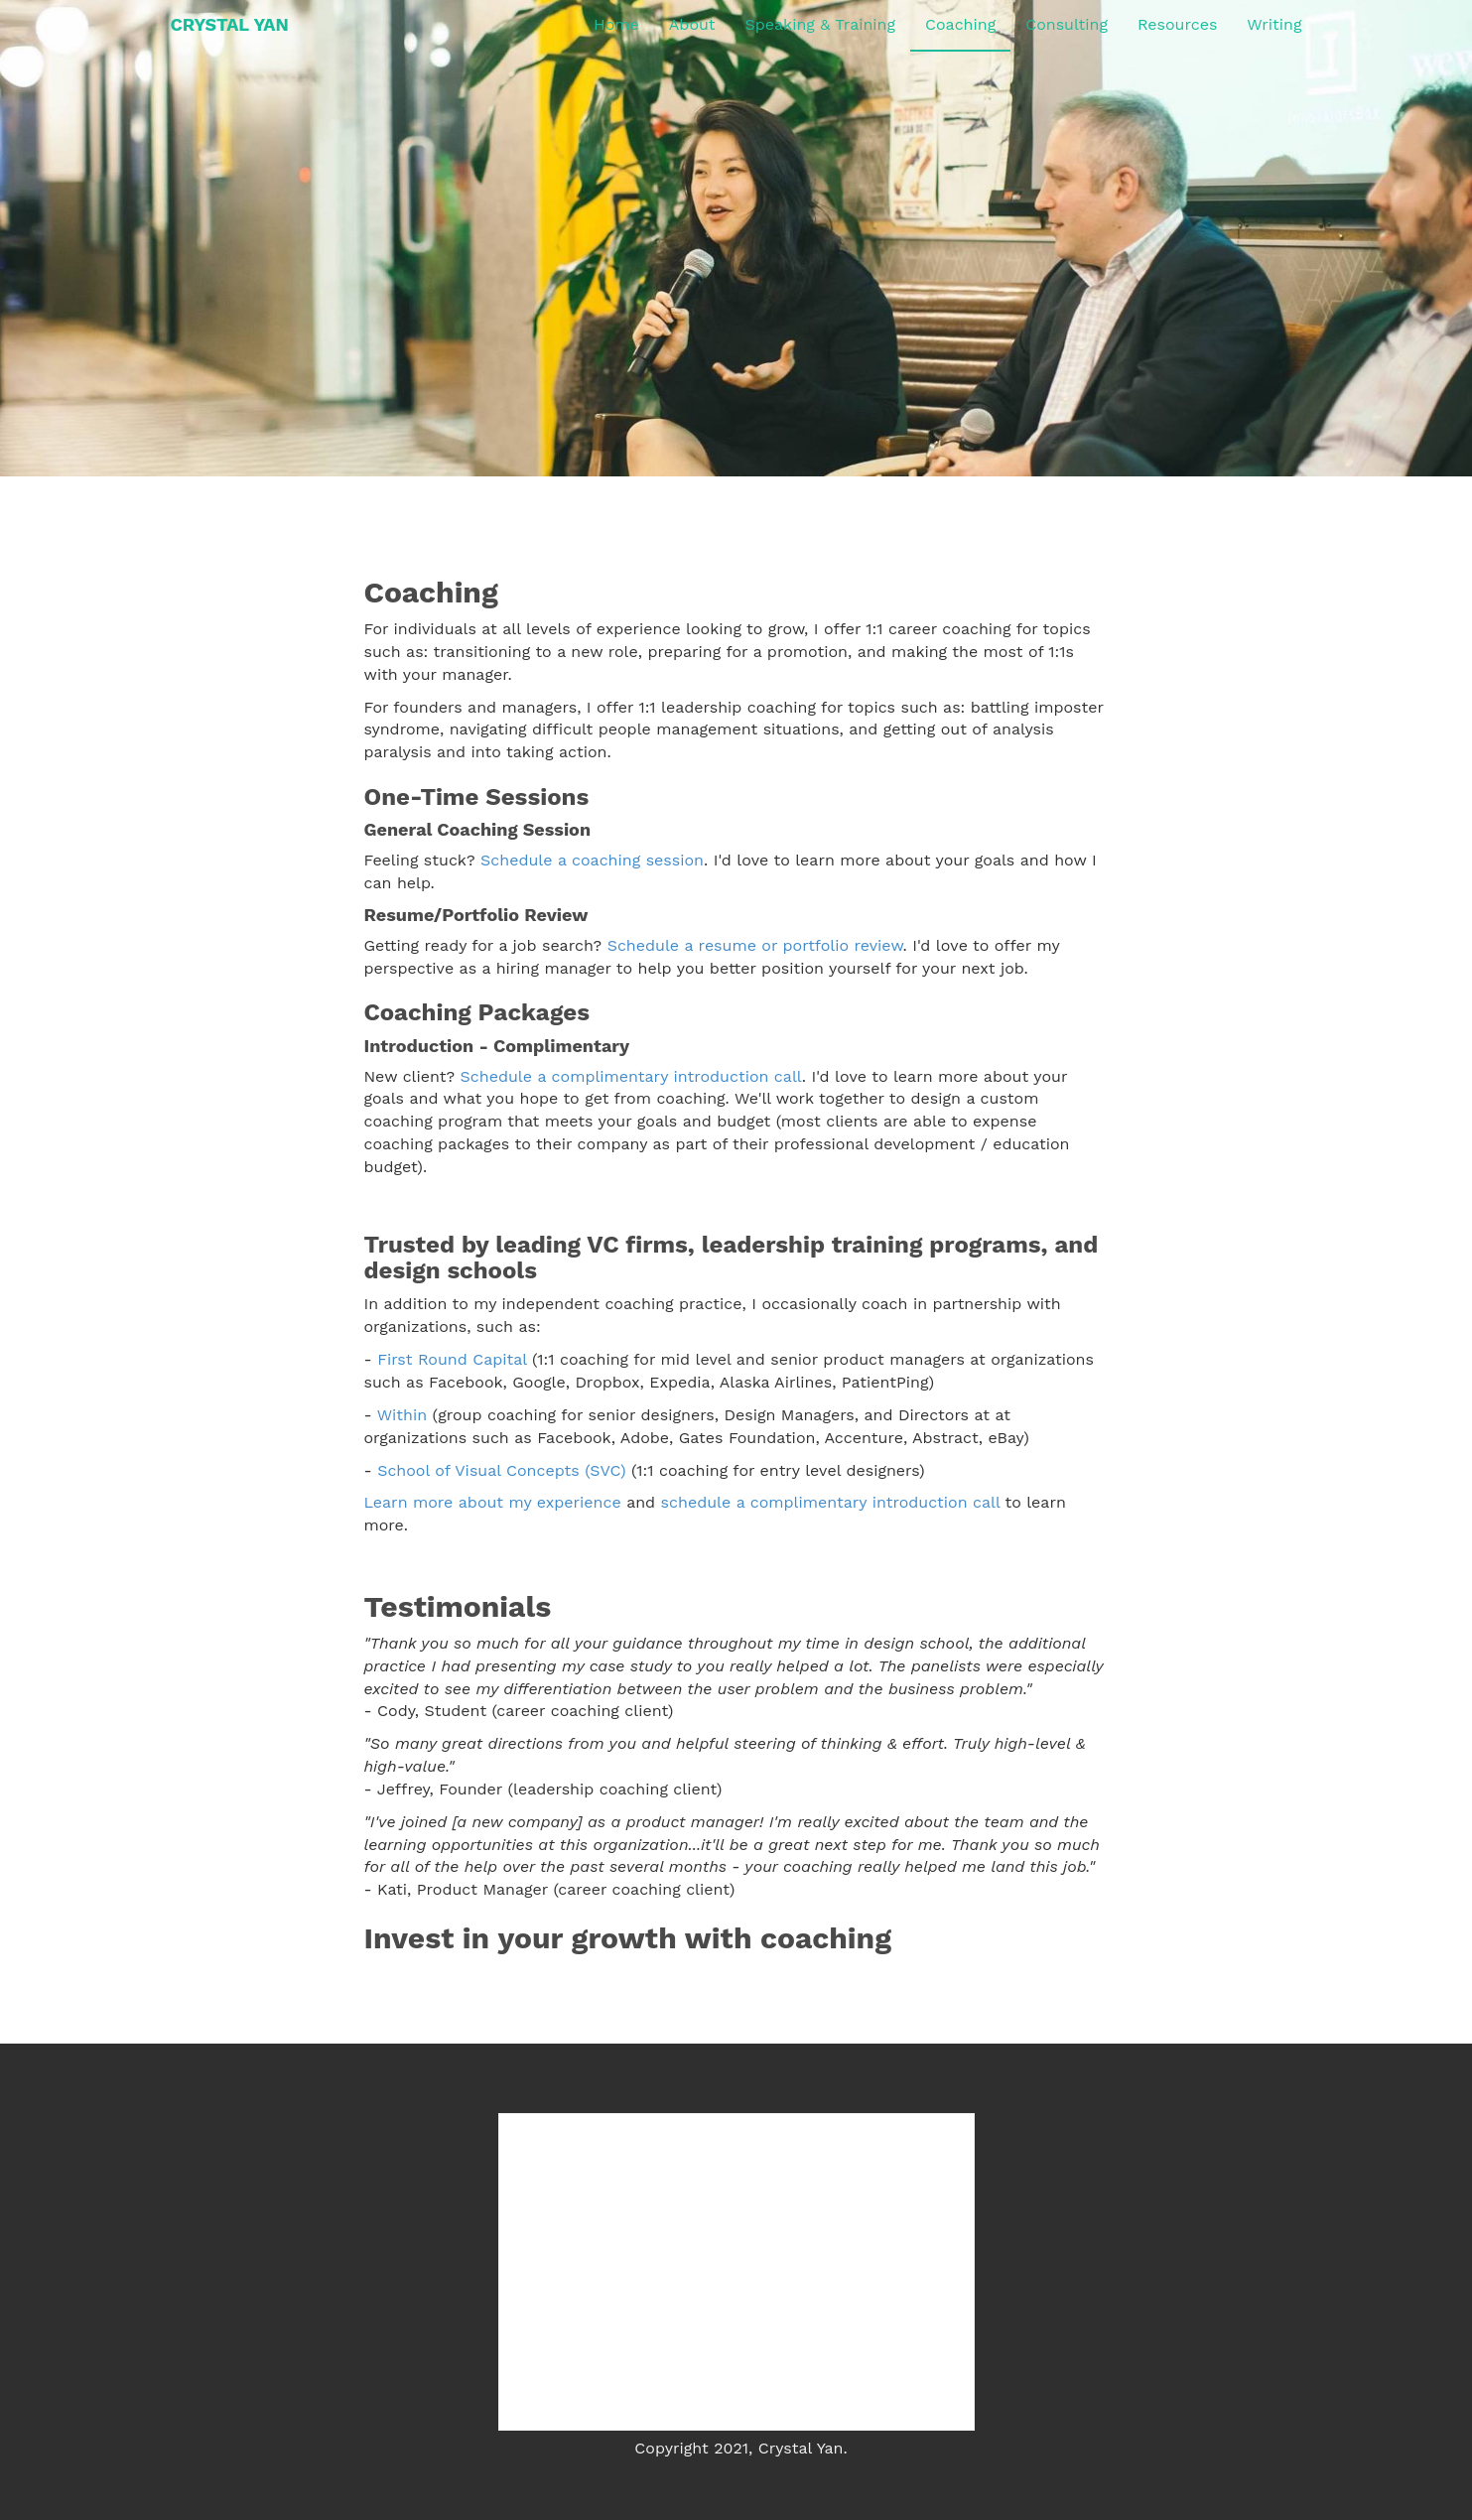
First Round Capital (451, 1359)
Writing (1274, 24)
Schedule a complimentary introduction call (631, 1076)
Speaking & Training (820, 24)
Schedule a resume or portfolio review (755, 945)
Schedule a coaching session (592, 860)
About (692, 24)
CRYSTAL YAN (230, 24)
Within (402, 1414)
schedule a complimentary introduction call (831, 1502)
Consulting (1066, 24)
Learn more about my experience (492, 1502)
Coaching (960, 24)
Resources (1177, 24)
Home (616, 24)
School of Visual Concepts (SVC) (501, 1470)
